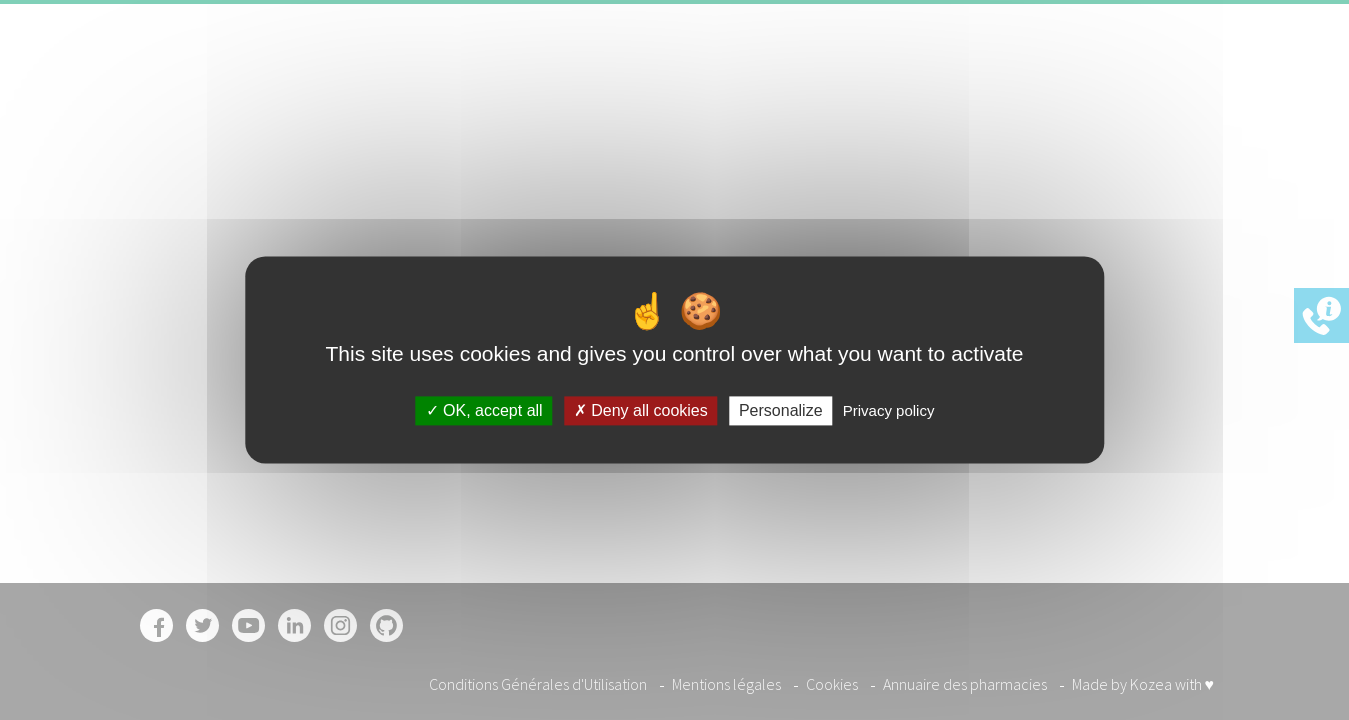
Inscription (1153, 73)
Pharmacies (897, 73)
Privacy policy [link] (889, 410)
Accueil (719, 73)
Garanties (799, 73)
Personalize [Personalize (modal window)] (781, 410)
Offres (982, 73)
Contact (1053, 73)
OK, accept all (484, 410)
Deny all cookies (641, 410)
